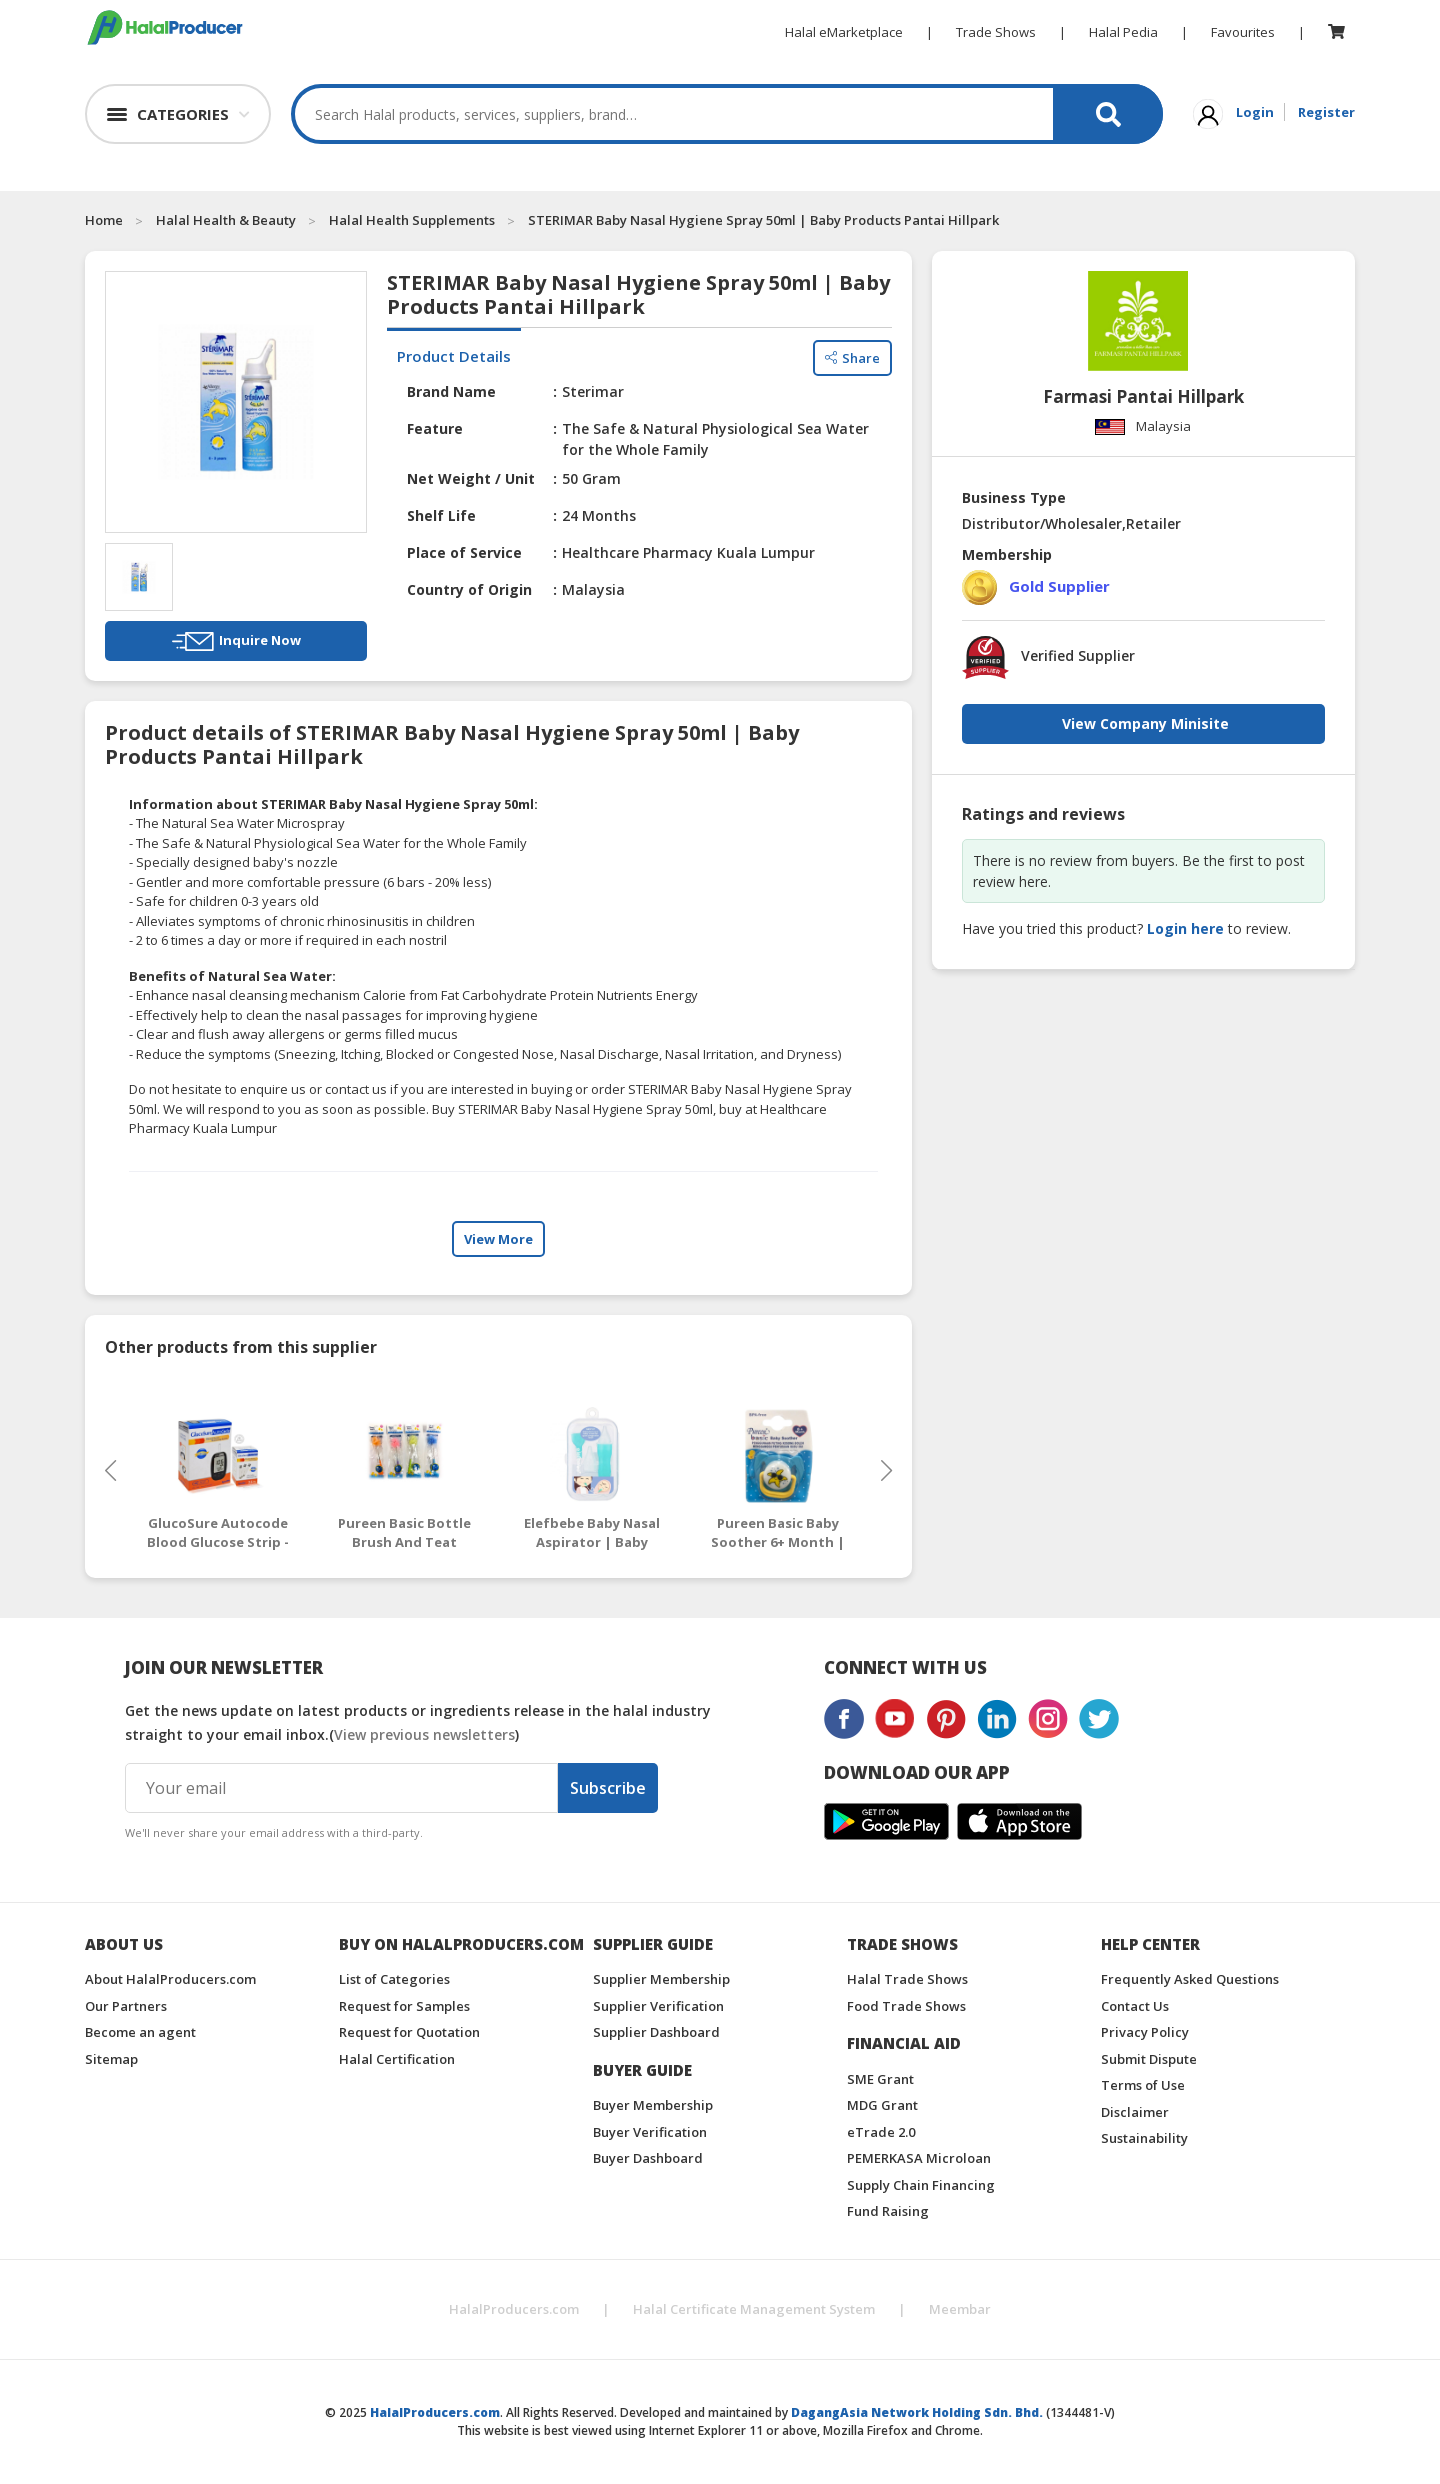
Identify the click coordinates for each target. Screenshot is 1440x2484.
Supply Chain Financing (921, 2185)
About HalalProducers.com (170, 1979)
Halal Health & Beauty (226, 220)
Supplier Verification (658, 2006)
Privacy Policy (1145, 2032)
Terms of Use (1143, 2085)
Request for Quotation (409, 2032)
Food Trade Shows (906, 2006)
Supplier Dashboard (656, 2032)
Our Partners (126, 2006)
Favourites (1243, 32)
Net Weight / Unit (471, 478)
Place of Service (464, 552)
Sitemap (111, 2059)
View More (498, 1239)
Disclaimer (1135, 2112)
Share (852, 357)
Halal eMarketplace (844, 32)
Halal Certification (397, 2059)
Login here (1185, 928)
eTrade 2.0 (881, 2132)
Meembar (960, 2309)
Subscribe (608, 1788)
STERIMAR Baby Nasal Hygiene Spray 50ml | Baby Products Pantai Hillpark (763, 220)
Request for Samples (404, 2006)
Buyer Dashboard (648, 2158)
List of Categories (394, 1979)
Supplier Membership (661, 1979)
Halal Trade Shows (907, 1979)
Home (104, 220)
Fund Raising (888, 2211)
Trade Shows (996, 32)
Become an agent (140, 2032)
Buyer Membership (653, 2105)
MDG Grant (882, 2105)
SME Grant (880, 2079)
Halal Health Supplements (412, 220)
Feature (435, 428)
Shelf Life (441, 515)
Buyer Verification (650, 2132)
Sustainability (1144, 2138)
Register (1326, 112)
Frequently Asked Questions (1190, 1979)
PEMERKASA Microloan (919, 2158)
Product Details (454, 356)
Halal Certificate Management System (754, 2309)
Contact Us (1135, 2006)
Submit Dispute (1149, 2059)
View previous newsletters (424, 1734)
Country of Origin (469, 589)
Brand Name (451, 391)
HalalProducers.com (514, 2309)
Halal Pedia (1123, 32)
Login (1255, 112)
